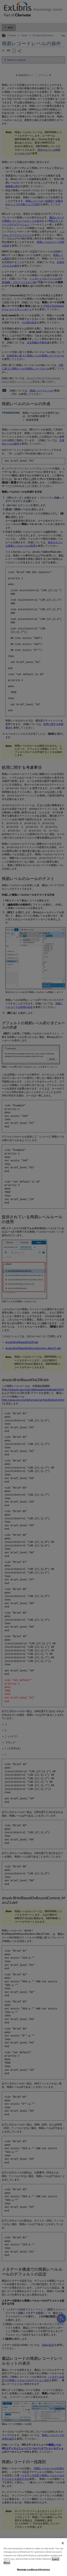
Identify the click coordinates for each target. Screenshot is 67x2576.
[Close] (63, 2543)
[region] (33, 2557)
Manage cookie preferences (33, 2569)
